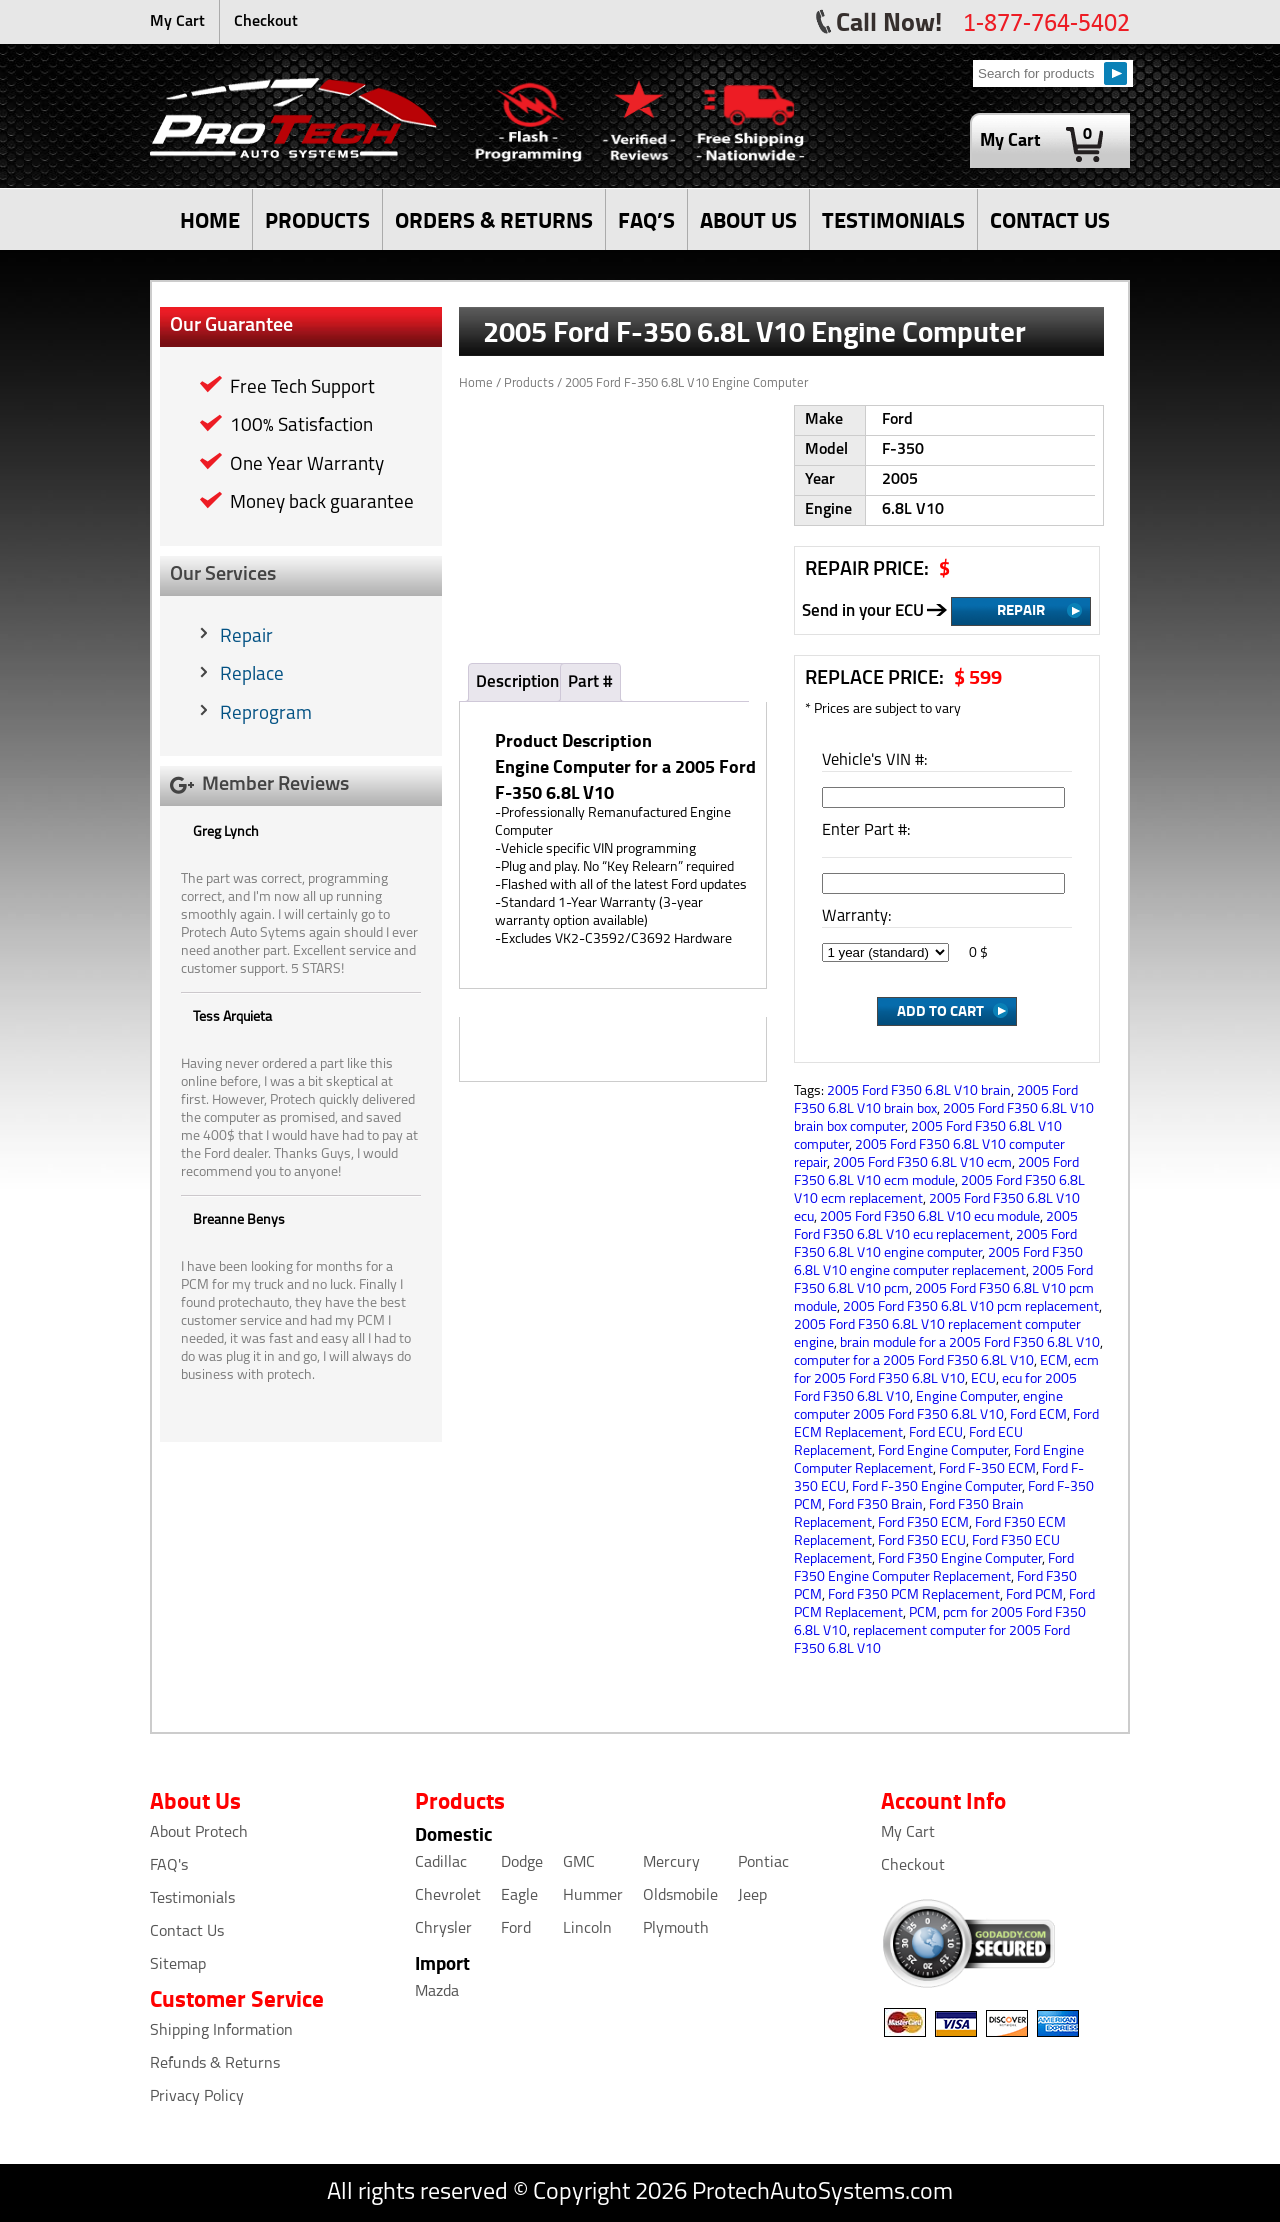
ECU (983, 1379)
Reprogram (266, 714)
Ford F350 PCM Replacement (914, 1595)
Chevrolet (448, 1896)
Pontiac (763, 1863)
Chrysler (443, 1929)
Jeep (752, 1896)
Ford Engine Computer (943, 1451)
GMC (579, 1863)
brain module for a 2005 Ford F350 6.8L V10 (970, 1343)
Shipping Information (221, 2031)
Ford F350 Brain (875, 1505)
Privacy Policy (197, 2097)
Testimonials (192, 1899)
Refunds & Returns (215, 2064)
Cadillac (441, 1863)
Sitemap (178, 1965)
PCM (923, 1613)
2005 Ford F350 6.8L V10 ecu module (930, 1217)
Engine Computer (966, 1397)
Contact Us (187, 1932)
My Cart (177, 22)
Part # (590, 682)
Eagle (519, 1896)
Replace (252, 675)
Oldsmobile (680, 1896)
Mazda (437, 1992)
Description (517, 682)
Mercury (671, 1863)
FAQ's (169, 1866)
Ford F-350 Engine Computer (937, 1487)
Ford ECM (1038, 1415)
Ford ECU (936, 1433)
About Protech (199, 1833)
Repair (246, 637)
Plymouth (676, 1929)
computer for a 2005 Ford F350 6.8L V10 (914, 1361)
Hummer (593, 1896)
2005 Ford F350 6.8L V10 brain (919, 1091)
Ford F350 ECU (922, 1541)
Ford (516, 1929)
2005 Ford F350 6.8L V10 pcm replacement (971, 1307)
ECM (1054, 1361)
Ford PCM (1034, 1595)
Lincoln (587, 1929)
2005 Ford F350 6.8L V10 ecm (922, 1163)
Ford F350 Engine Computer (960, 1559)
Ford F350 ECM (923, 1523)
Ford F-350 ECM (987, 1469)
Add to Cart (940, 1010)
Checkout (266, 22)
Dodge (522, 1863)
